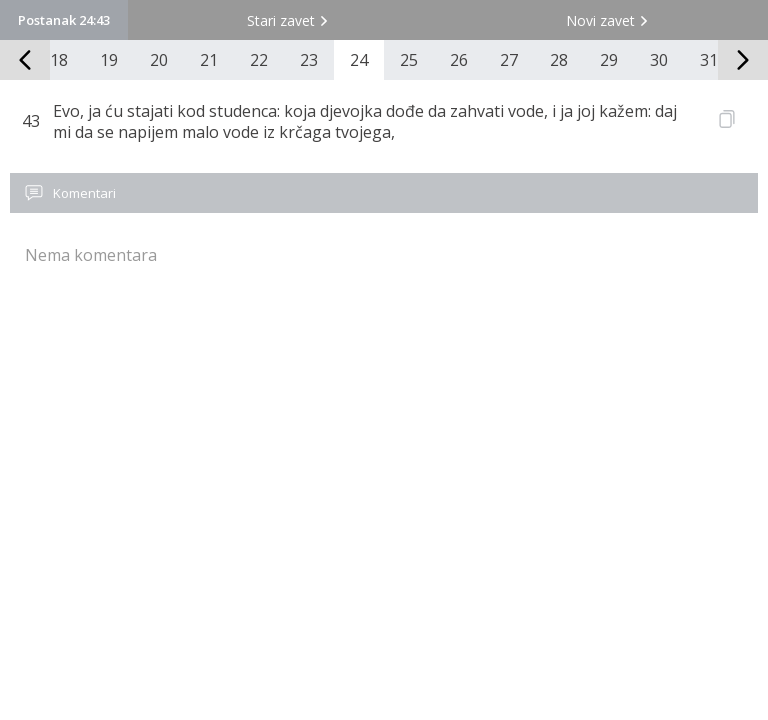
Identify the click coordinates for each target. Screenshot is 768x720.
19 (109, 60)
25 (409, 60)
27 (509, 60)
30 (659, 60)
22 (259, 60)
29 (609, 60)
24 (359, 60)
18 (59, 60)
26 (459, 60)
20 (159, 60)
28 (559, 60)
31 (709, 60)
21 (209, 60)
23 (309, 60)
